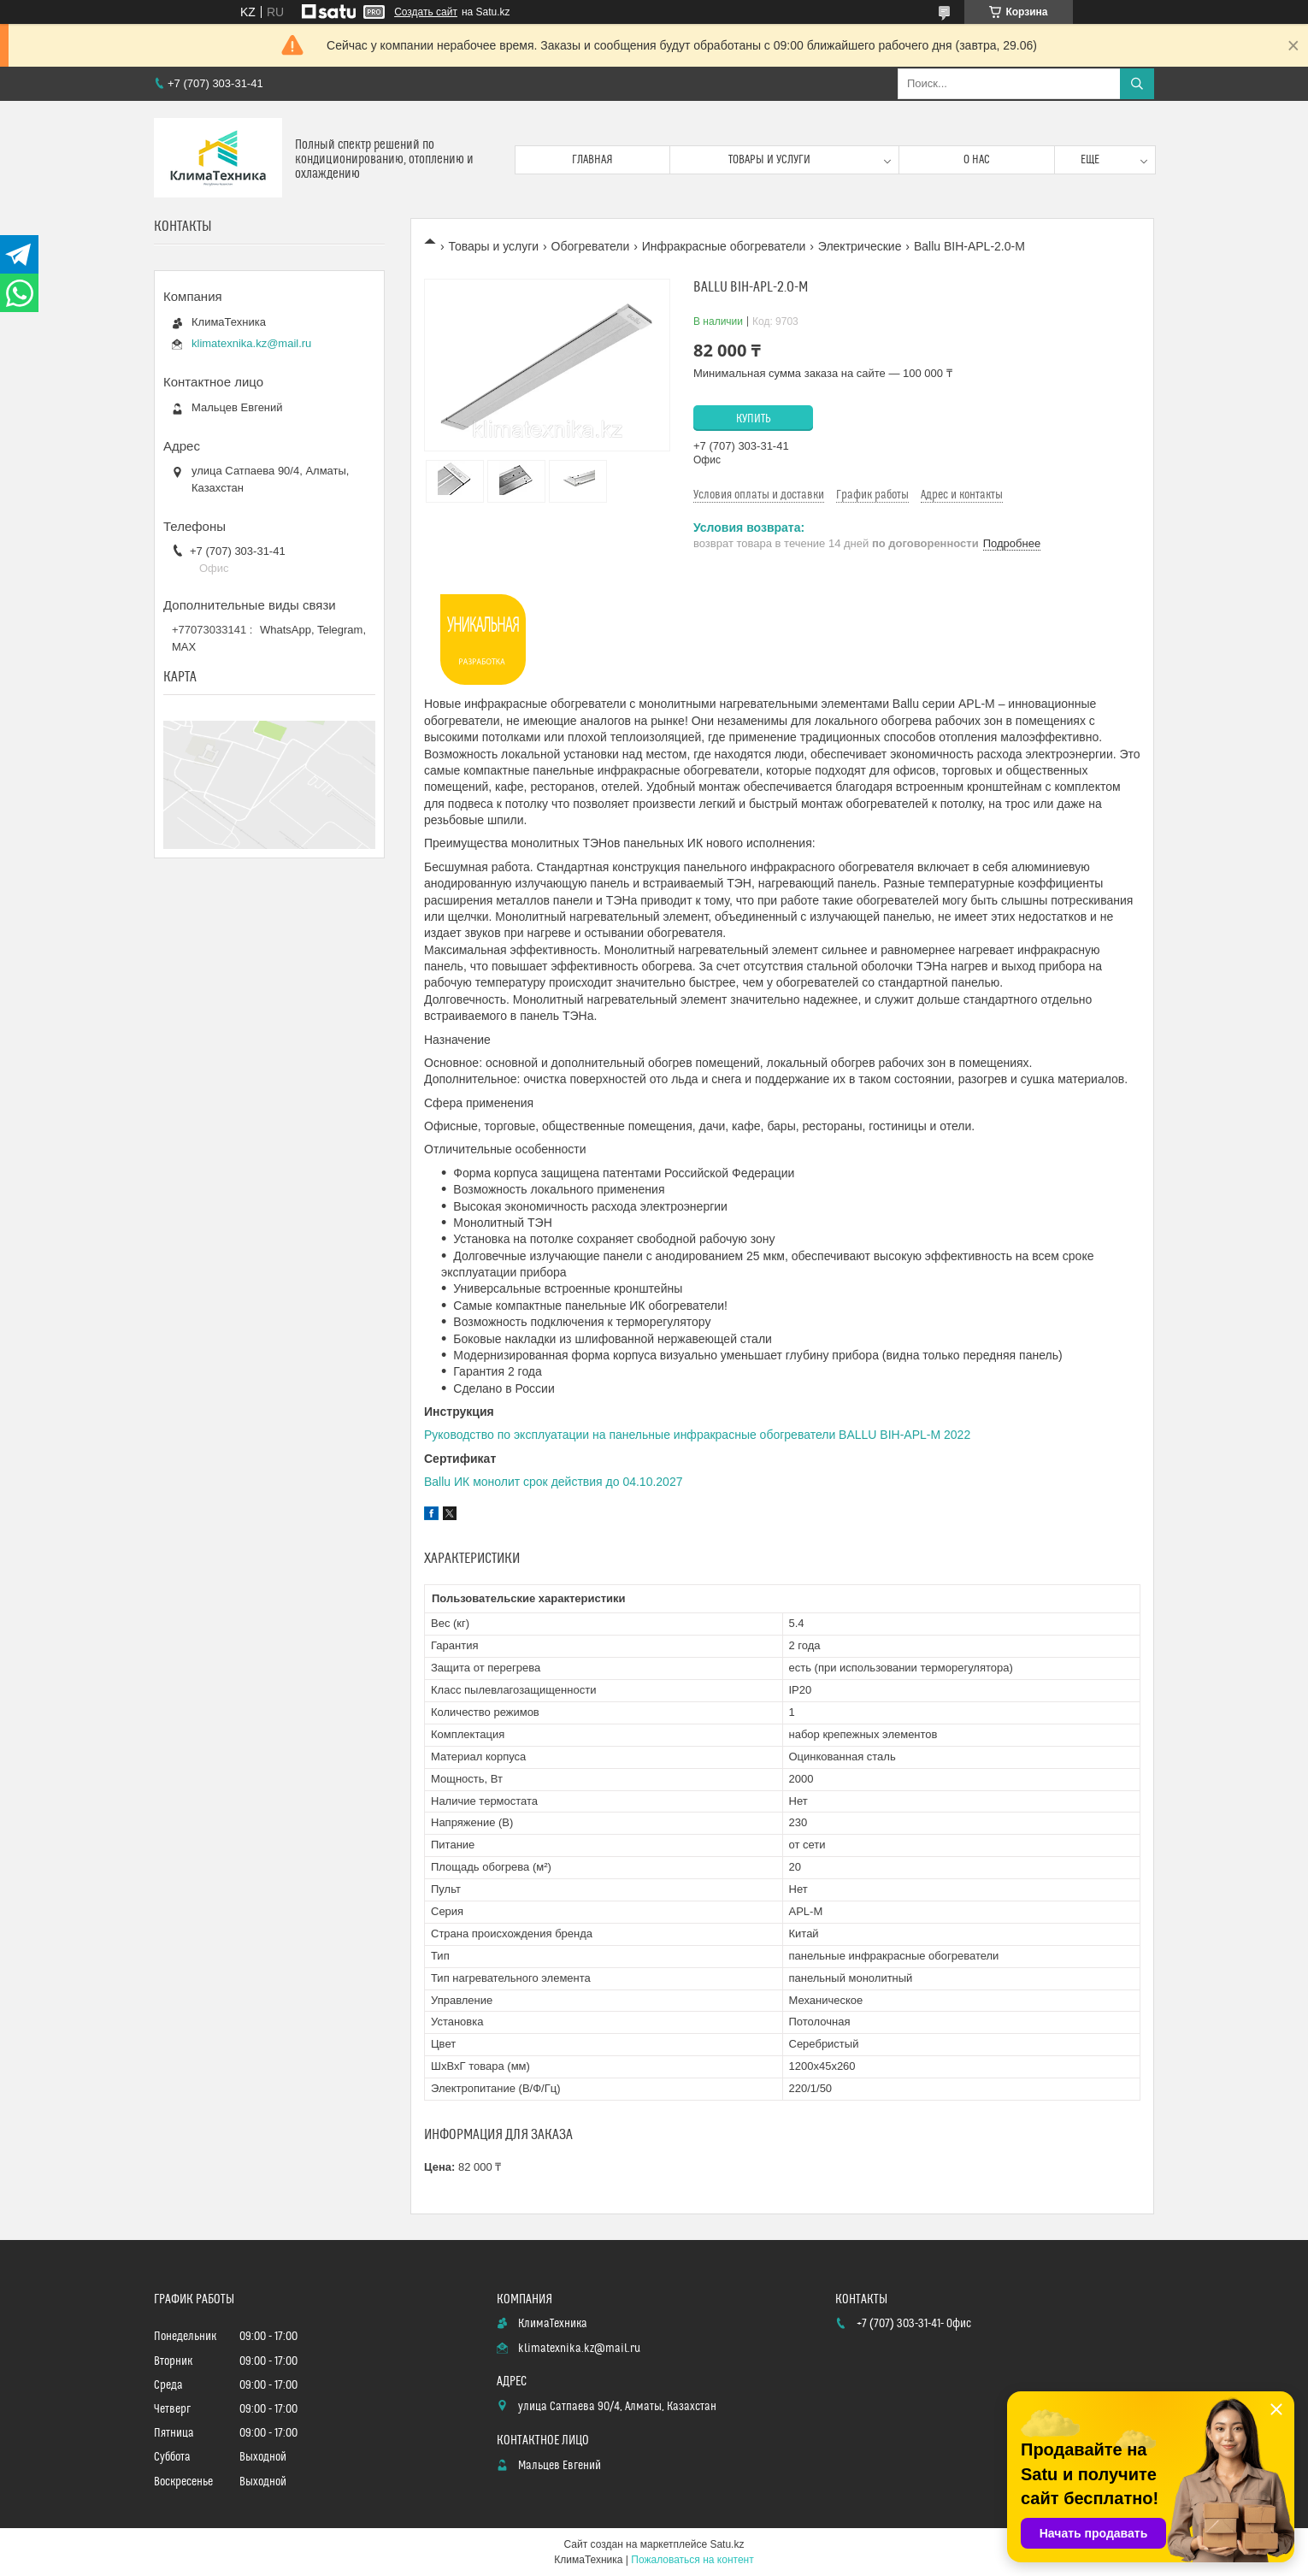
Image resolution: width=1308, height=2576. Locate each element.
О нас (976, 160)
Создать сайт (425, 12)
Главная (592, 160)
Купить (753, 419)
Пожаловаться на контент (692, 2560)
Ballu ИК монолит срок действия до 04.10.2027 (553, 1481)
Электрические (860, 246)
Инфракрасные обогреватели (724, 246)
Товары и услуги (769, 160)
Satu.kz (727, 2544)
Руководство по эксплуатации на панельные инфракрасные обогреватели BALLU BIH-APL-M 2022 (697, 1434)
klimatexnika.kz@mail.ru (251, 343)
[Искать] (1137, 83)
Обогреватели (590, 246)
